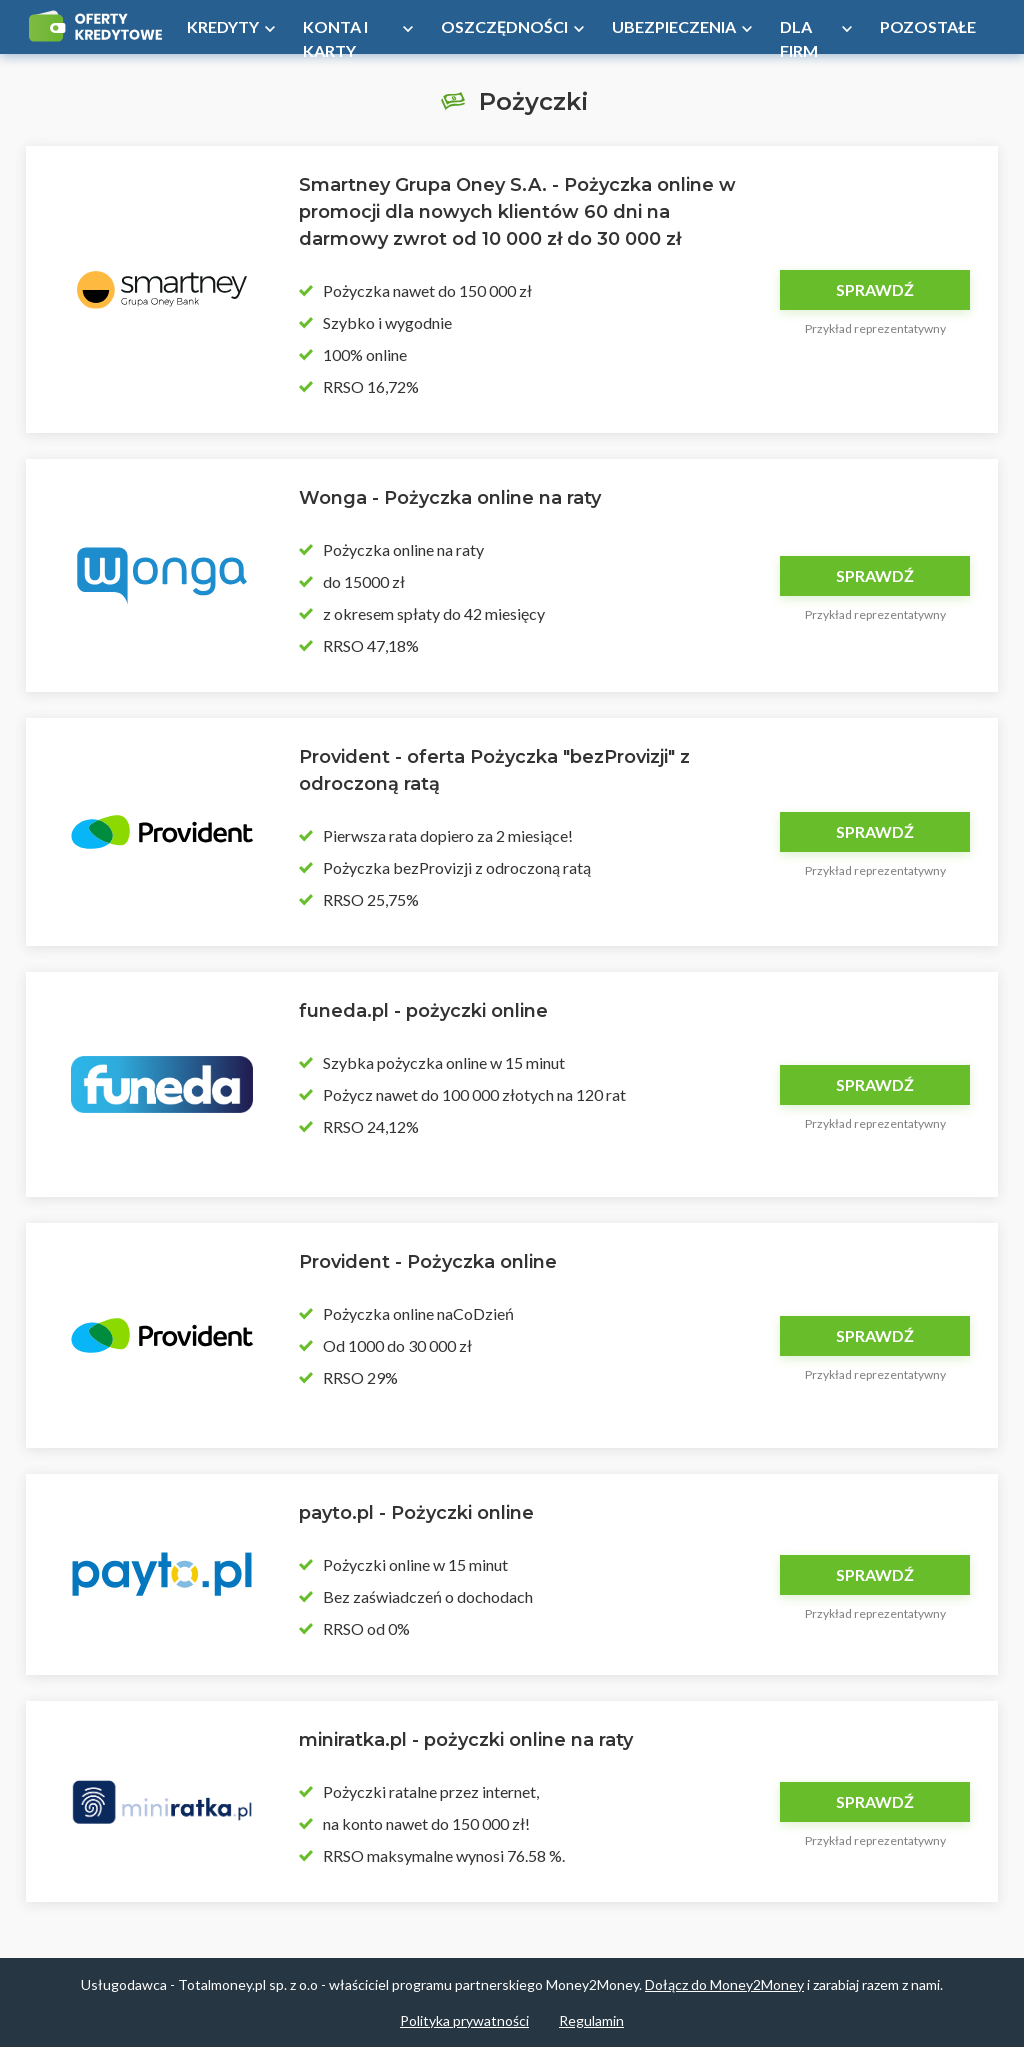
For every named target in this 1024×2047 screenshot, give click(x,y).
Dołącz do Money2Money (724, 1984)
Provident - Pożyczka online (428, 1262)
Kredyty (223, 26)
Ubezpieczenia (674, 26)
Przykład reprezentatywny (875, 328)
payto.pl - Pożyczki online (416, 1513)
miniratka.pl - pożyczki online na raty (466, 1740)
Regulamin (591, 2020)
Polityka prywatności (464, 2020)
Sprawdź (875, 289)
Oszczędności (504, 26)
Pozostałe (928, 26)
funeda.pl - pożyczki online (423, 1011)
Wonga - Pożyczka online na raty (450, 498)
